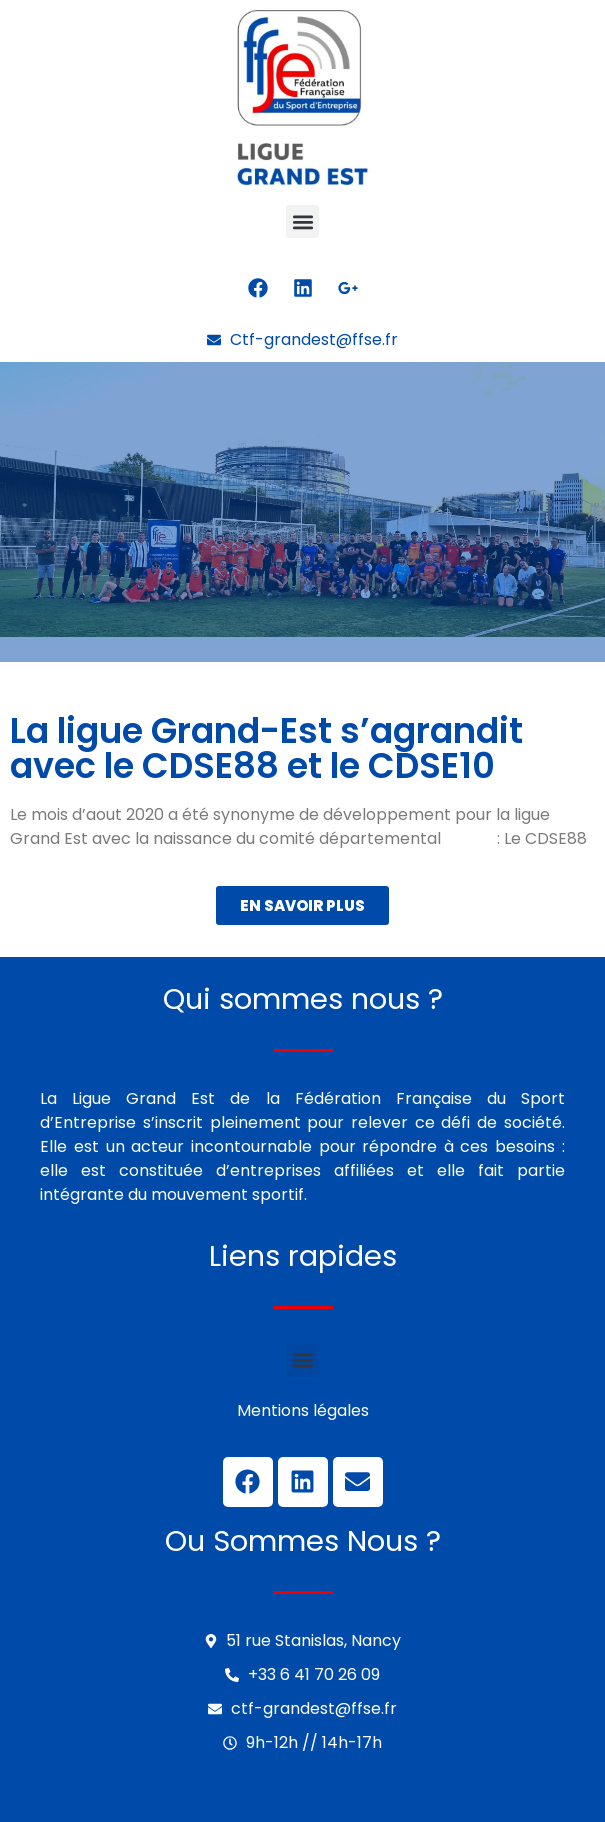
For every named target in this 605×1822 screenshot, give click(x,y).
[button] (302, 221)
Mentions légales (303, 1410)
